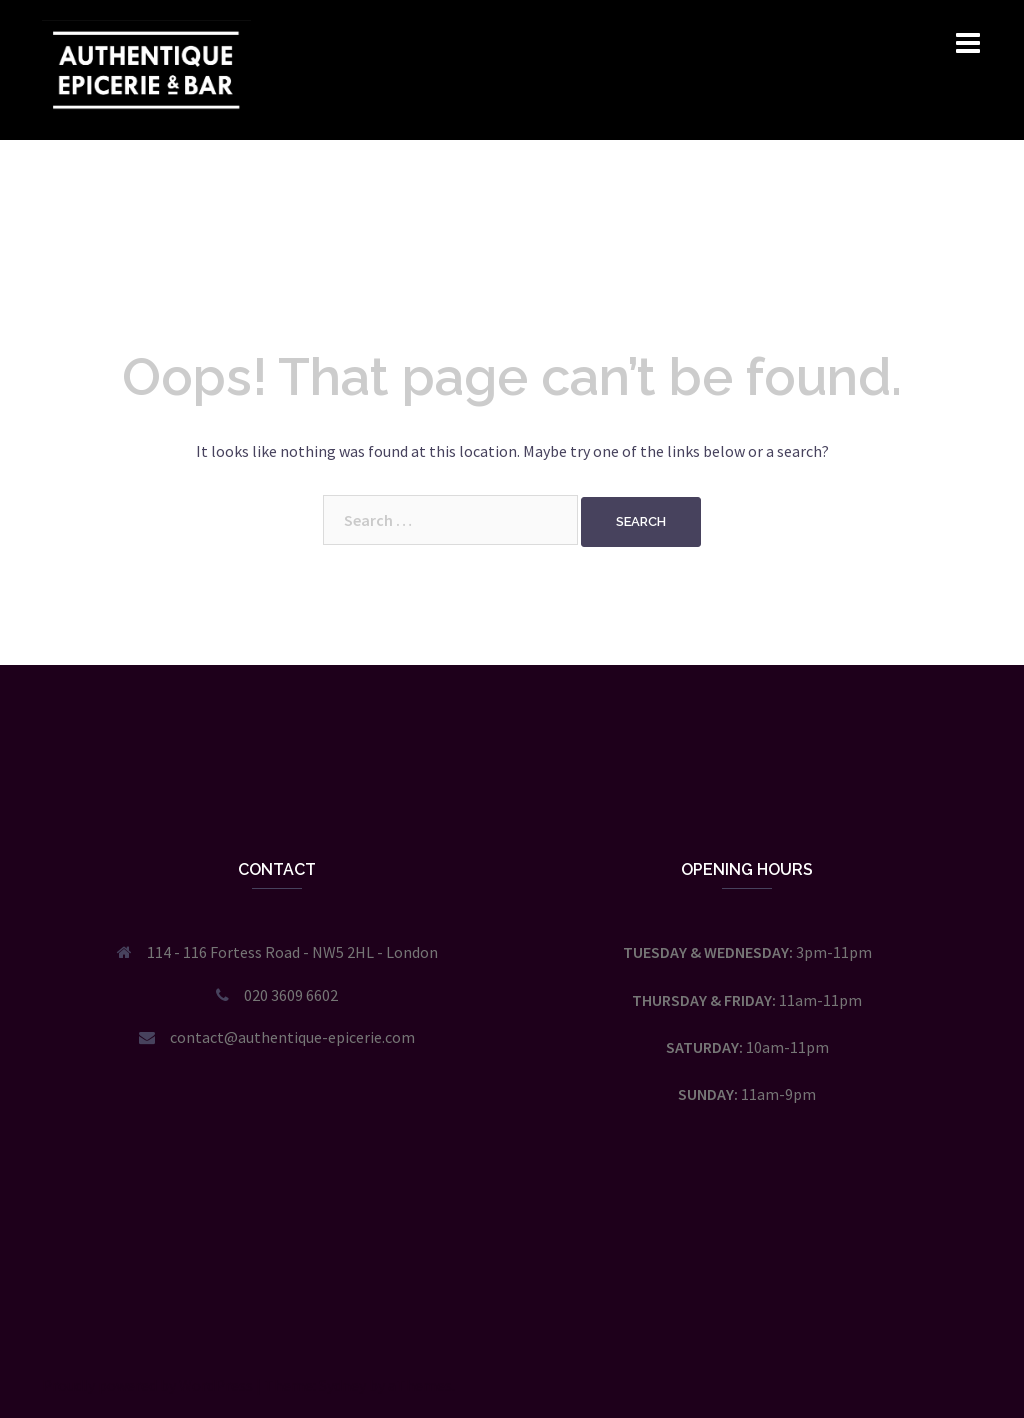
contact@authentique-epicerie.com (292, 1037)
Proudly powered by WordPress (147, 1385)
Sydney (342, 1385)
